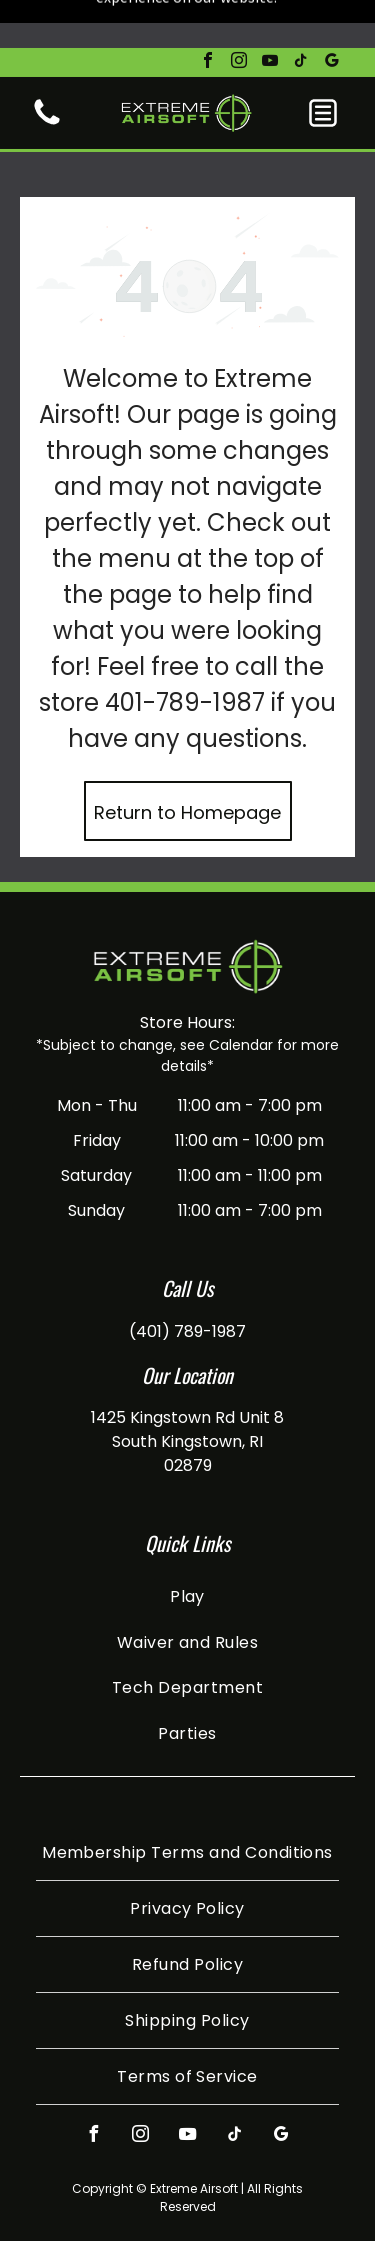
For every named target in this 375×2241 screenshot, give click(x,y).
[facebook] (208, 14)
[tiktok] (301, 14)
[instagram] (239, 14)
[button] (323, 65)
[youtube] (270, 14)
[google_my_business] (332, 14)
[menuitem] (187, 1528)
